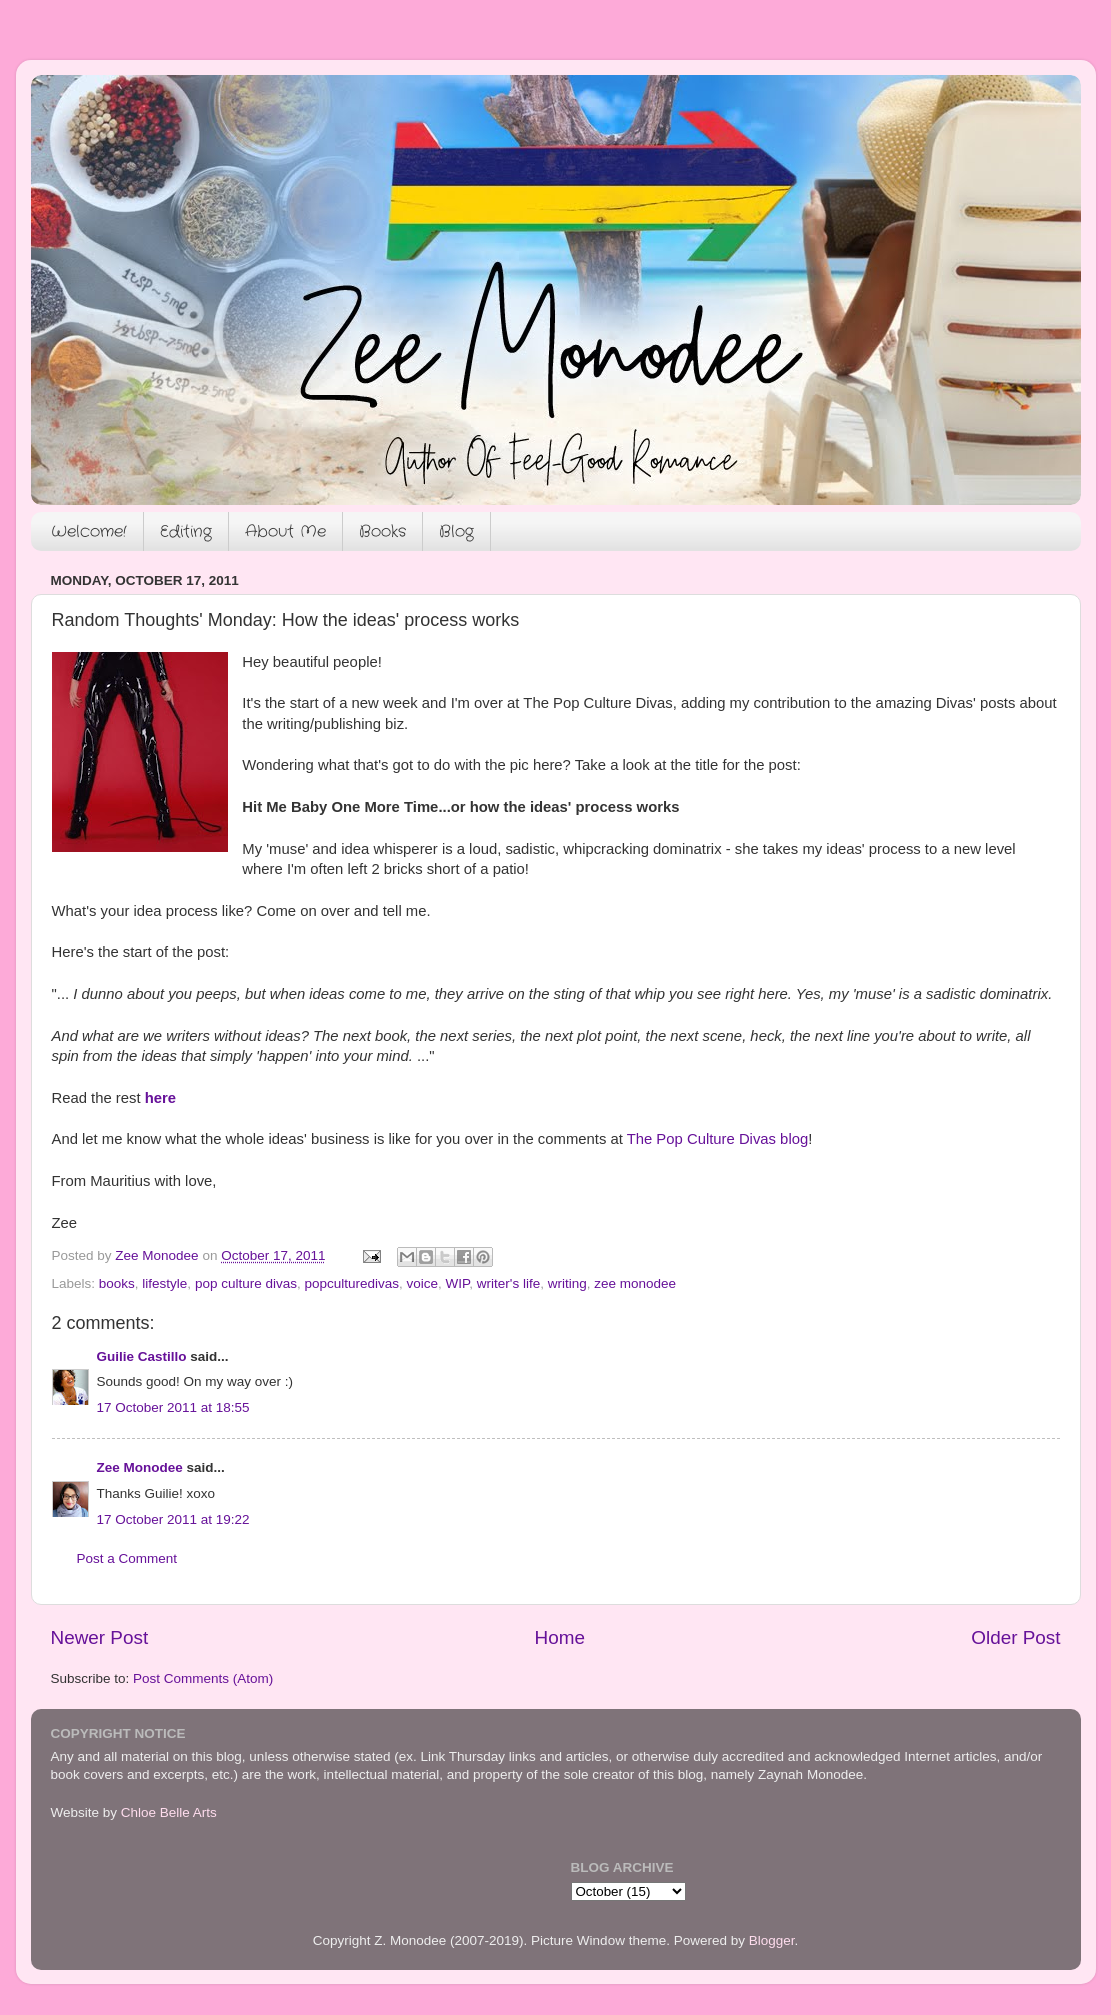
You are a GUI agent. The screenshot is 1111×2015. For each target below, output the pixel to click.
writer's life (508, 1283)
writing (567, 1283)
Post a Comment (127, 1558)
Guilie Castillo (142, 1356)
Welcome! (89, 531)
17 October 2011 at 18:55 (173, 1407)
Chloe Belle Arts (169, 1812)
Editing (186, 531)
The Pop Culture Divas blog (718, 1139)
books (117, 1283)
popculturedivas (351, 1283)
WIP (458, 1283)
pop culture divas (246, 1283)
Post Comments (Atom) (203, 1678)
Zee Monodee (140, 1467)
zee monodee (635, 1283)
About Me (285, 531)
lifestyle (164, 1283)
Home (560, 1637)
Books (382, 531)
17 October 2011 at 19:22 (173, 1519)
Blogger (772, 1940)
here (160, 1098)
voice (423, 1283)
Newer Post (100, 1637)
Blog (456, 531)
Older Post (1015, 1637)
